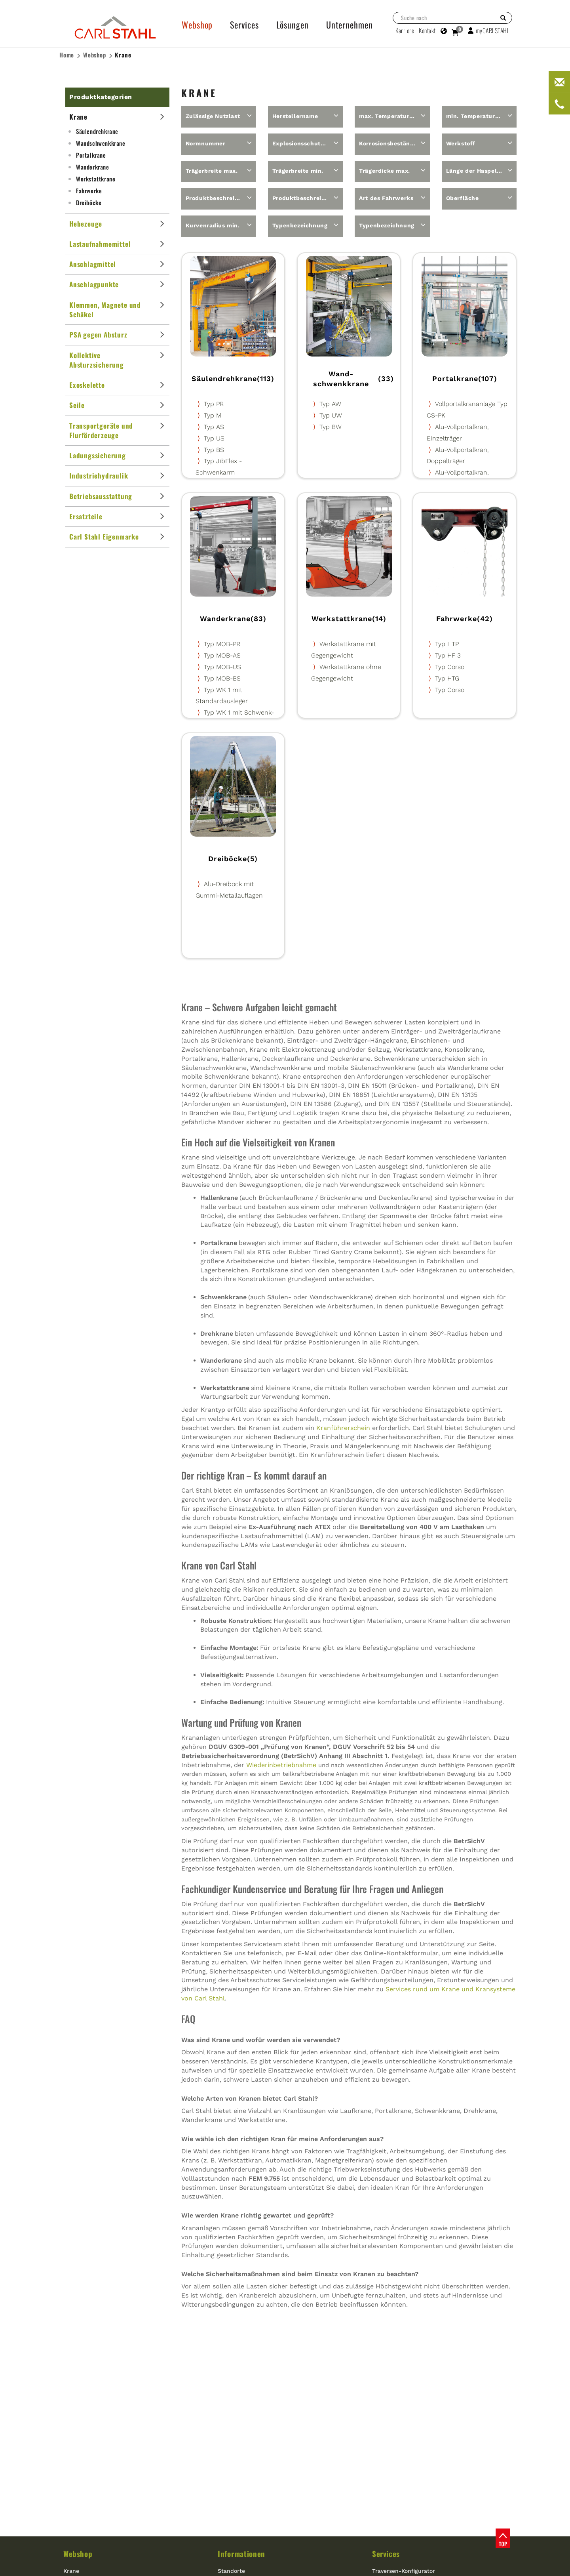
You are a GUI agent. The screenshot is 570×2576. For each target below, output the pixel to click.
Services (386, 2553)
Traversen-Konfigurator (403, 2571)
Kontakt (427, 30)
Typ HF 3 (448, 655)
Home (66, 54)
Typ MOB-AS (222, 655)
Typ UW (330, 415)
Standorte (231, 2571)
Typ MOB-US (222, 667)
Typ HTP (447, 644)
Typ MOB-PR (222, 644)
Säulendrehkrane (97, 131)
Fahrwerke (89, 190)
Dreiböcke (88, 202)
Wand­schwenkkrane (100, 143)
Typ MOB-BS (222, 678)
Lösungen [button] (292, 24)
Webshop (94, 54)
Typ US (214, 438)
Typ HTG (447, 678)
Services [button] (244, 24)
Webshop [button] (197, 24)
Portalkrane (91, 155)
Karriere (404, 30)
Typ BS (214, 450)
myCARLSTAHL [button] (488, 30)
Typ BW (330, 427)
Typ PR (214, 404)
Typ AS (214, 427)
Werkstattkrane (95, 178)
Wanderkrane (92, 166)
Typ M (212, 415)
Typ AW (330, 404)
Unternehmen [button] (349, 24)
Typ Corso (449, 667)
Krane (123, 55)
